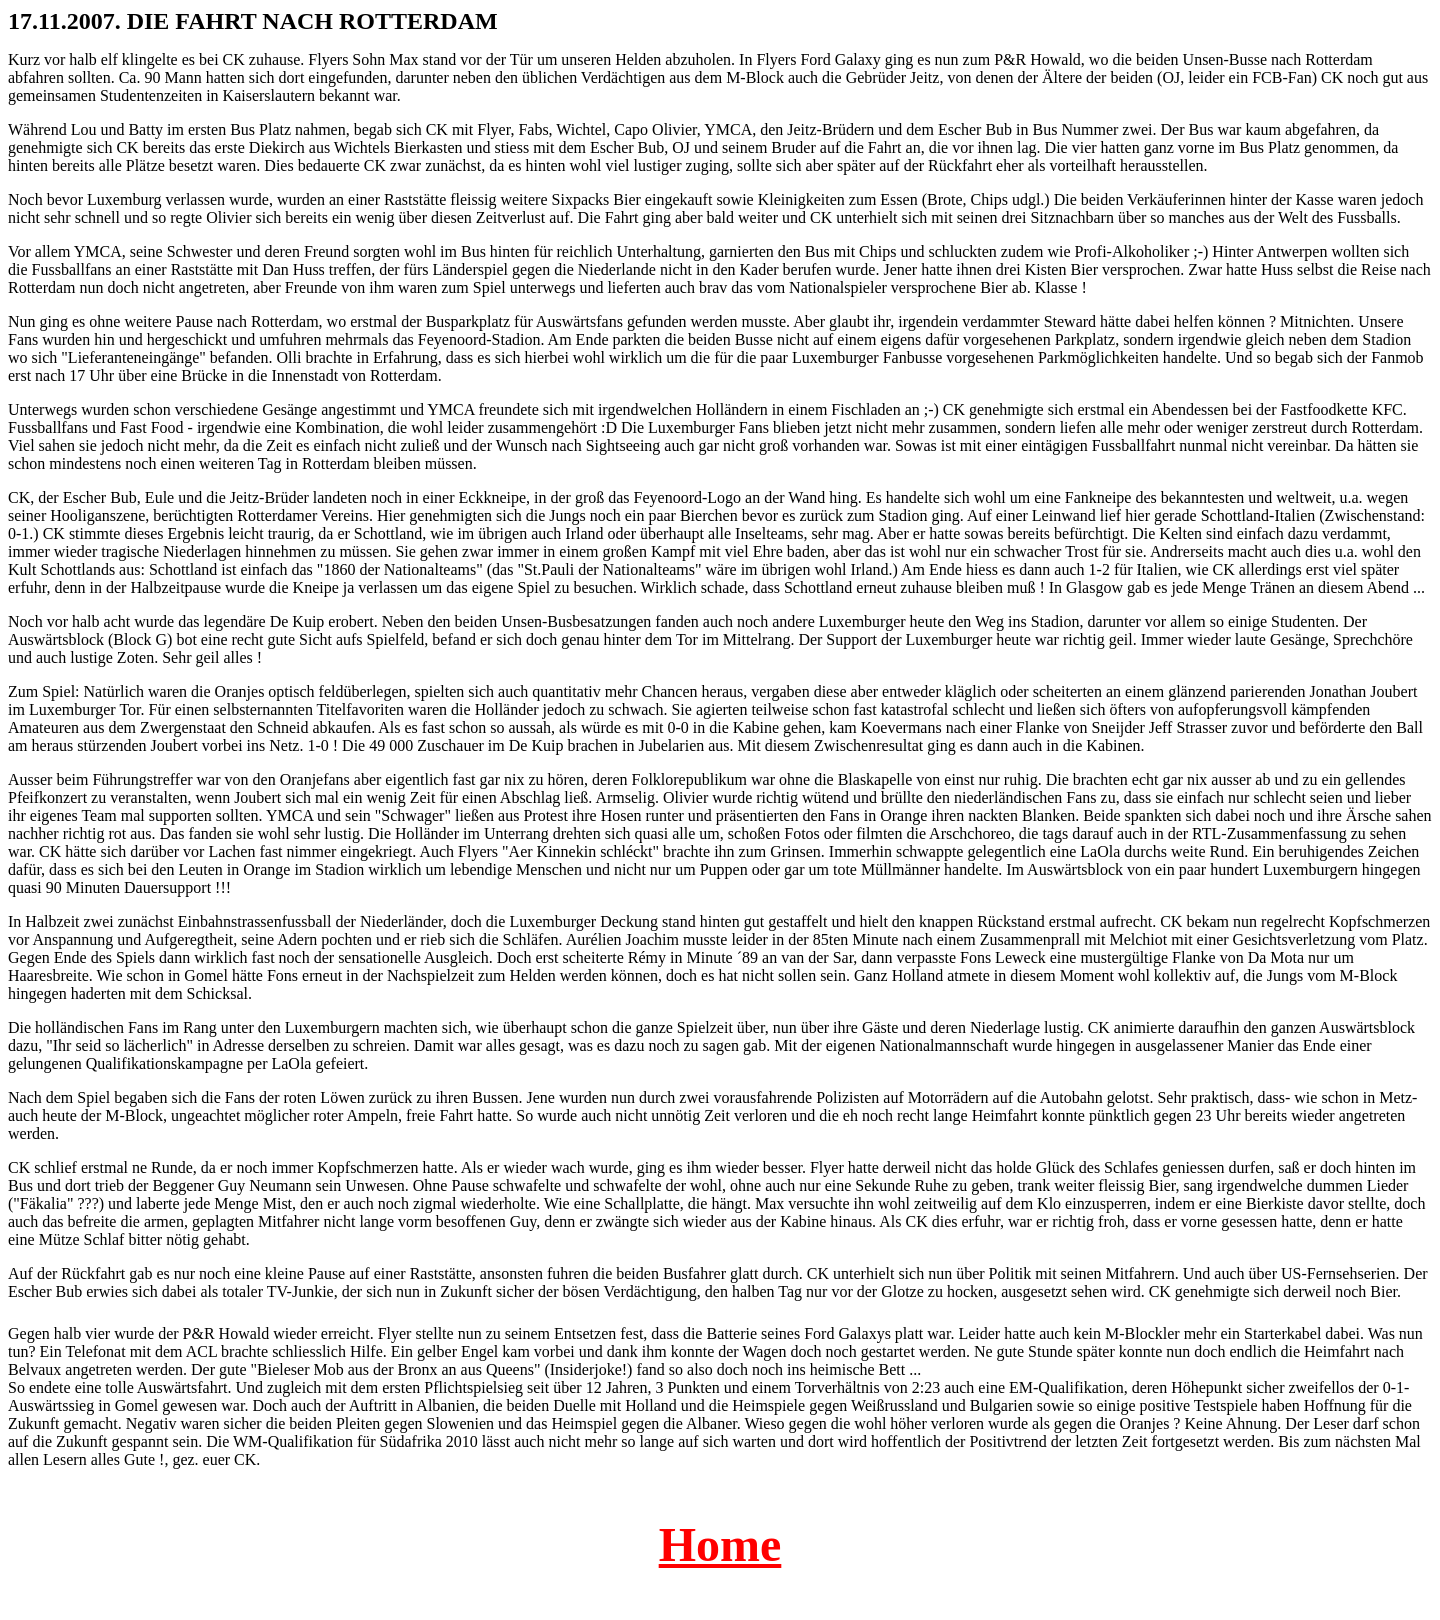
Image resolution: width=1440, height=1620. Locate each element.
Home (720, 1544)
